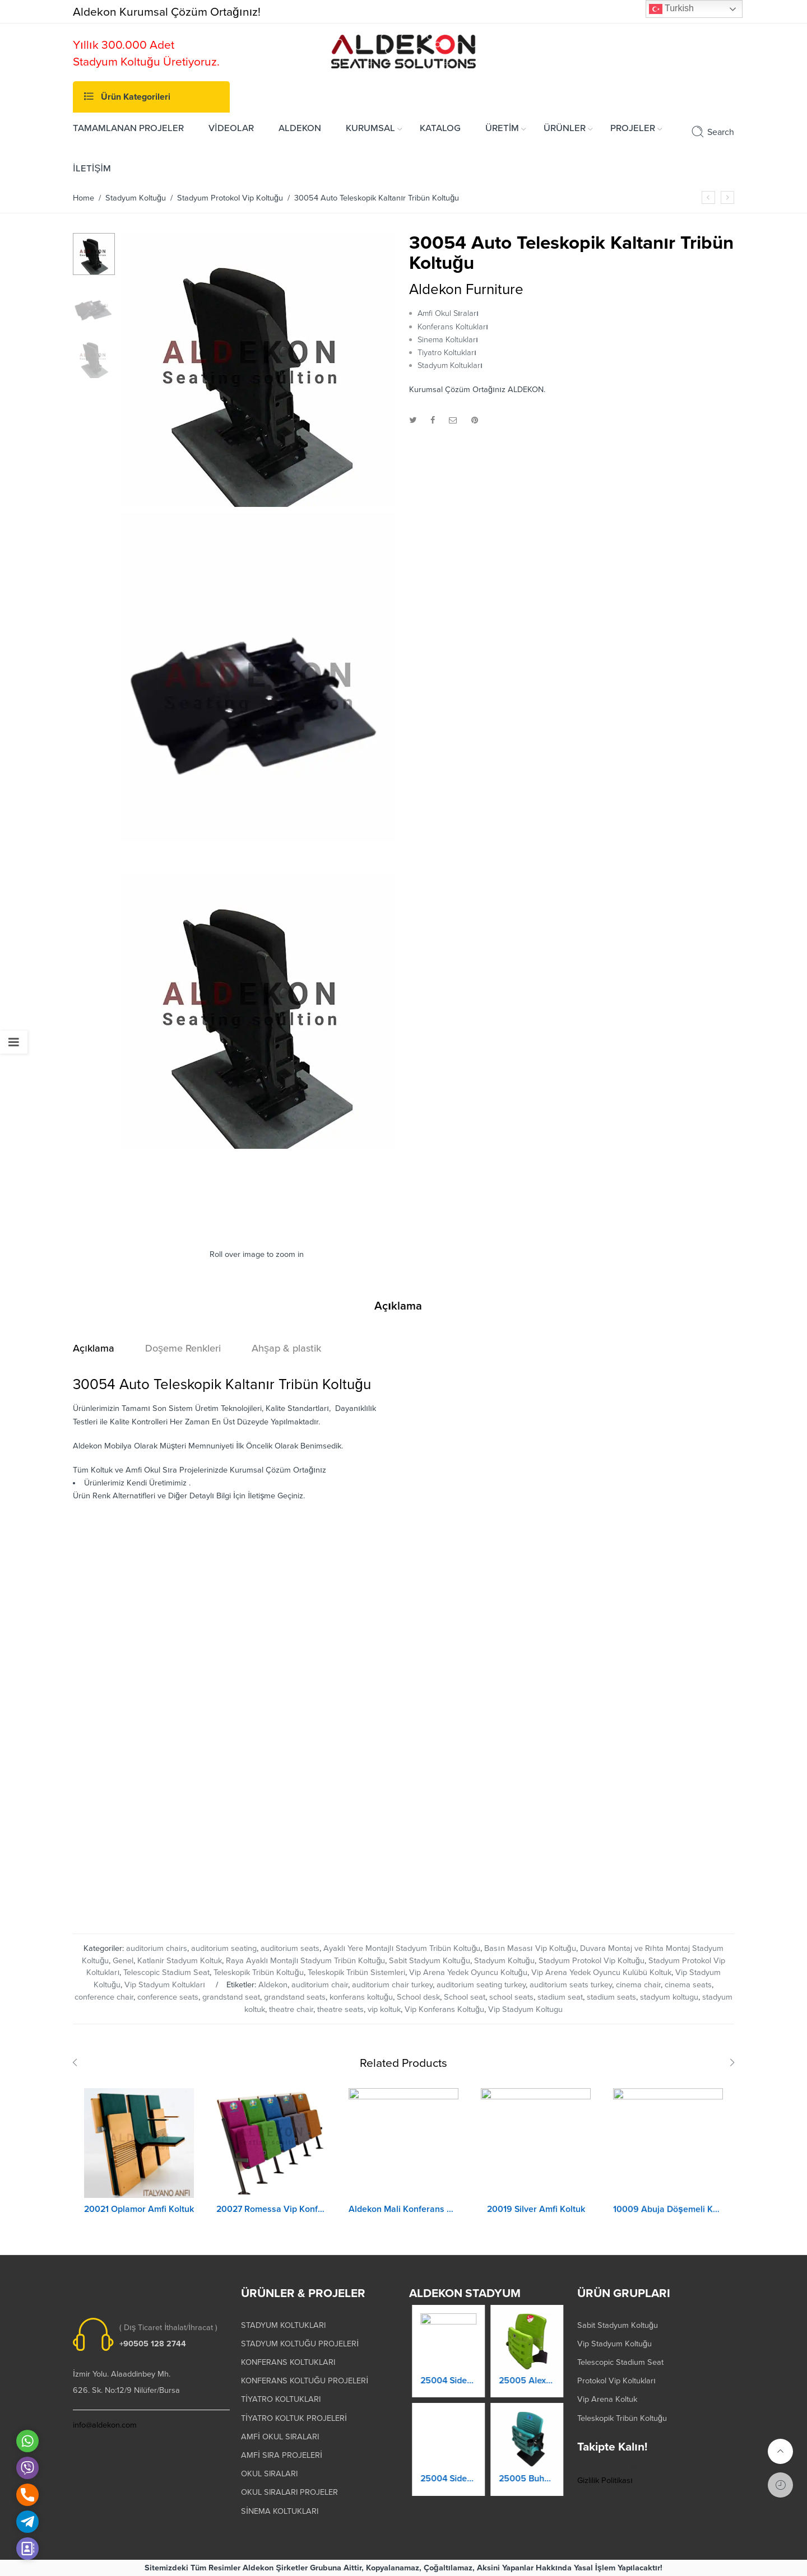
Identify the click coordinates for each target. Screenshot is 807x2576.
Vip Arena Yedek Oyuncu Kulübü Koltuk (601, 1972)
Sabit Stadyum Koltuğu (429, 1960)
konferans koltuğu (361, 1997)
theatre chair (291, 2009)
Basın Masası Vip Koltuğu (530, 1948)
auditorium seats (290, 1948)
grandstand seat (231, 1997)
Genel (123, 1960)
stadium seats (611, 1997)
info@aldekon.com (105, 2425)
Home (83, 198)
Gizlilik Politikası (605, 2480)
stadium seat (560, 1997)
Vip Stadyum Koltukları (164, 1985)
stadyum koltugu (669, 1997)
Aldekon (272, 1985)
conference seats (167, 1997)
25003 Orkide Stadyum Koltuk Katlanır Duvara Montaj (448, 2390)
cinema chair (638, 1985)
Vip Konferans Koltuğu (444, 2009)
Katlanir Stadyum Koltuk (179, 1960)
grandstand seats (295, 1997)
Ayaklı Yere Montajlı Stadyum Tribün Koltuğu (401, 1948)
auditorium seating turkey (481, 1985)
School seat (464, 1997)
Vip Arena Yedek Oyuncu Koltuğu (468, 1972)
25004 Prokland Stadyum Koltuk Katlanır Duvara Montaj (448, 2489)
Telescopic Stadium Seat (166, 1972)
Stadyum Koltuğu (135, 198)
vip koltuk (384, 2009)
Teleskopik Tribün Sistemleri (356, 1972)
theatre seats (340, 2009)
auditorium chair (319, 1985)
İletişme (261, 1496)
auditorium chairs (156, 1948)
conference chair (104, 1997)
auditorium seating (224, 1948)
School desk (418, 1997)
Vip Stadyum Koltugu (525, 2009)
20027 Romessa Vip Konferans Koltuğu (271, 2219)
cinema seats (688, 1985)
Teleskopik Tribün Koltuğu (258, 1972)
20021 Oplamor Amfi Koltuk (139, 2217)
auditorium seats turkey (571, 1985)
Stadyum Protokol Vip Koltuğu (230, 198)
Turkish (671, 9)
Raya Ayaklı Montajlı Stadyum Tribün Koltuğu (305, 1960)
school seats (511, 1997)
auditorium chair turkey (392, 1985)
